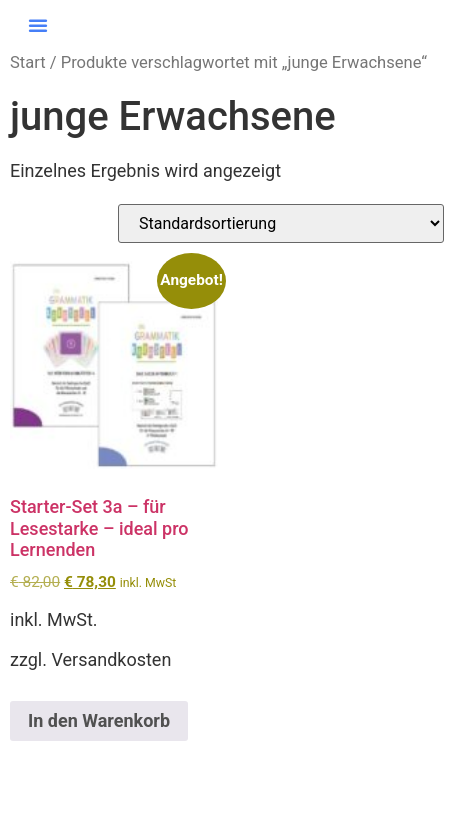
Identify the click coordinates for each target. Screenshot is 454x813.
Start (28, 62)
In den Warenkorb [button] (99, 720)
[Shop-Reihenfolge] (281, 223)
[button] (38, 25)
